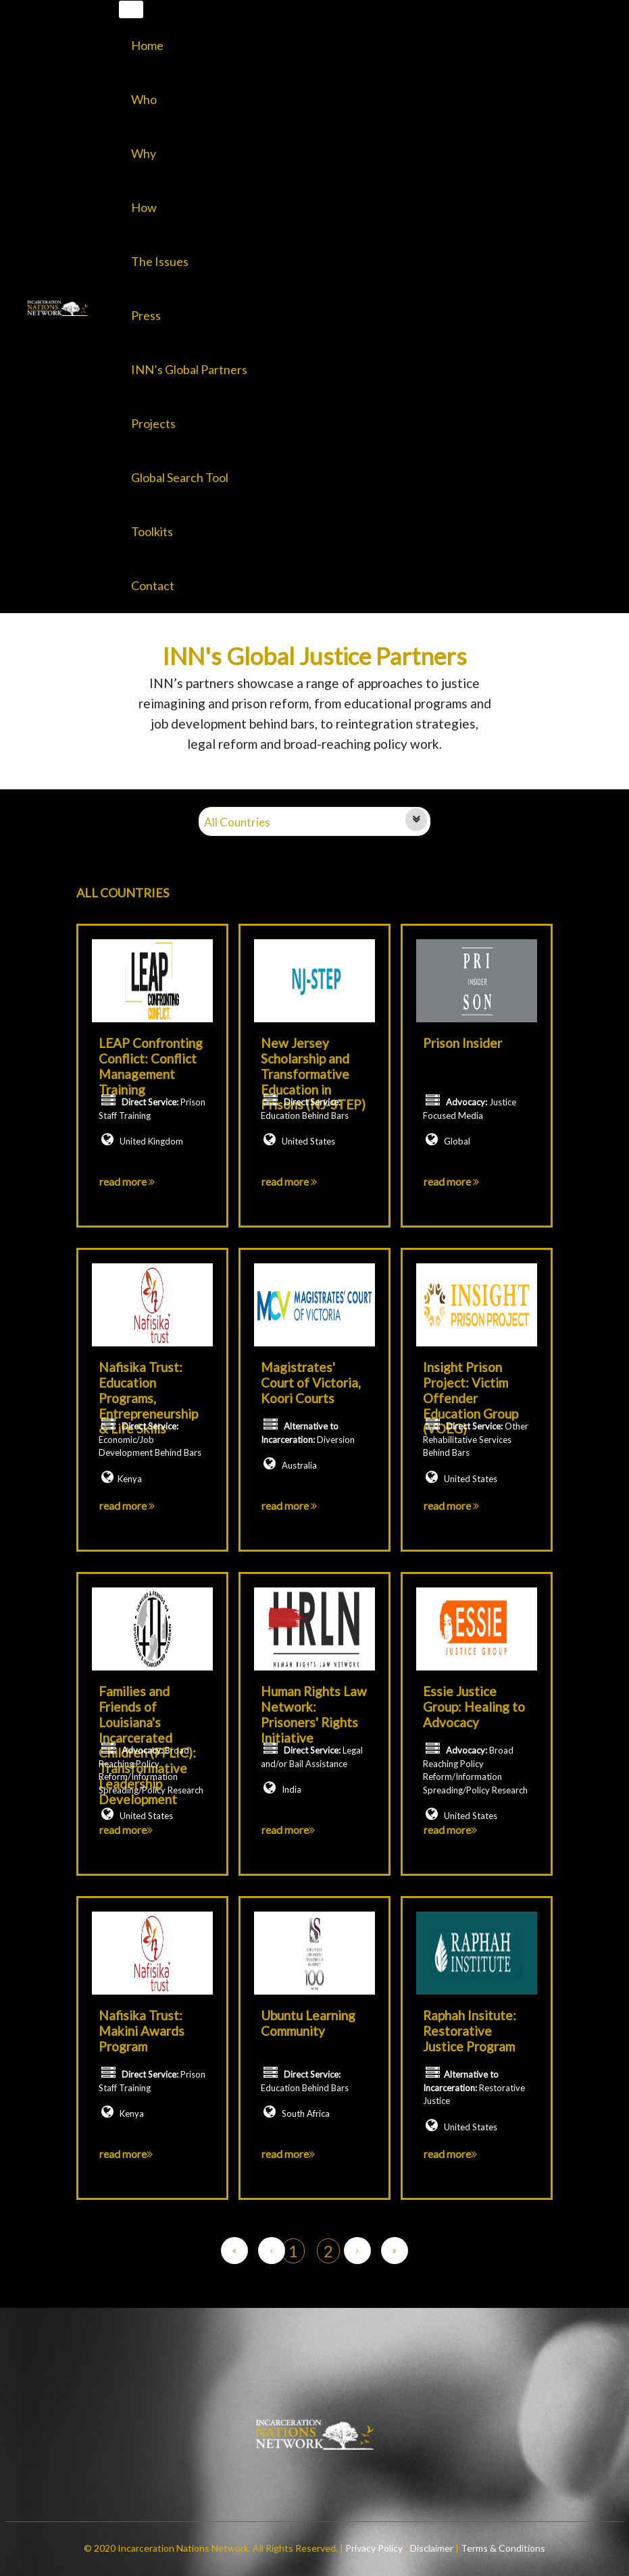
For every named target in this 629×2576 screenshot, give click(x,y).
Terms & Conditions (502, 2548)
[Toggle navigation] (131, 9)
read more (127, 1181)
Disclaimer (432, 2548)
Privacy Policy (375, 2548)
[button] (189, 261)
